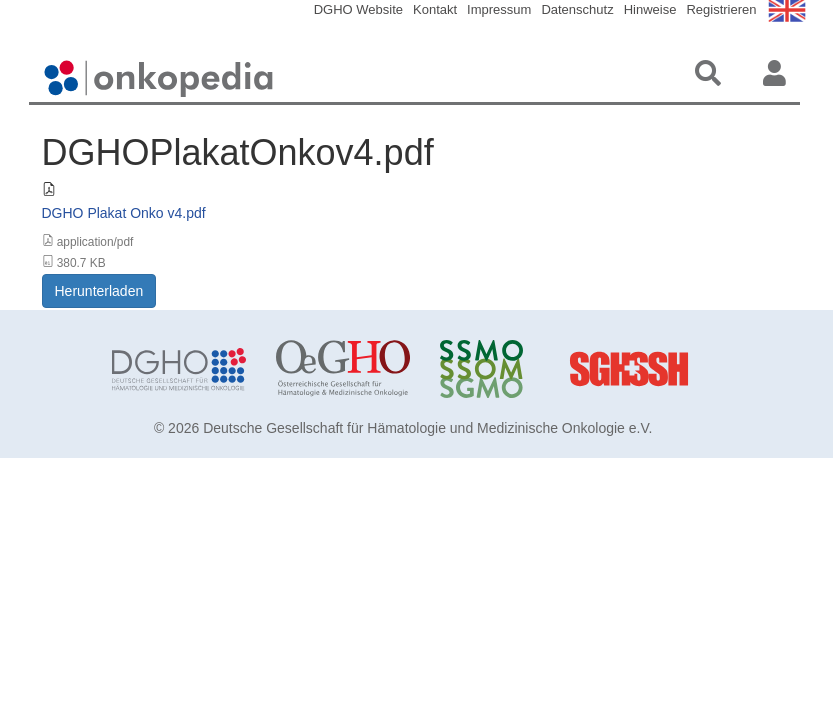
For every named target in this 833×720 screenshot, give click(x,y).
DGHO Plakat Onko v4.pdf (124, 213)
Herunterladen (99, 291)
